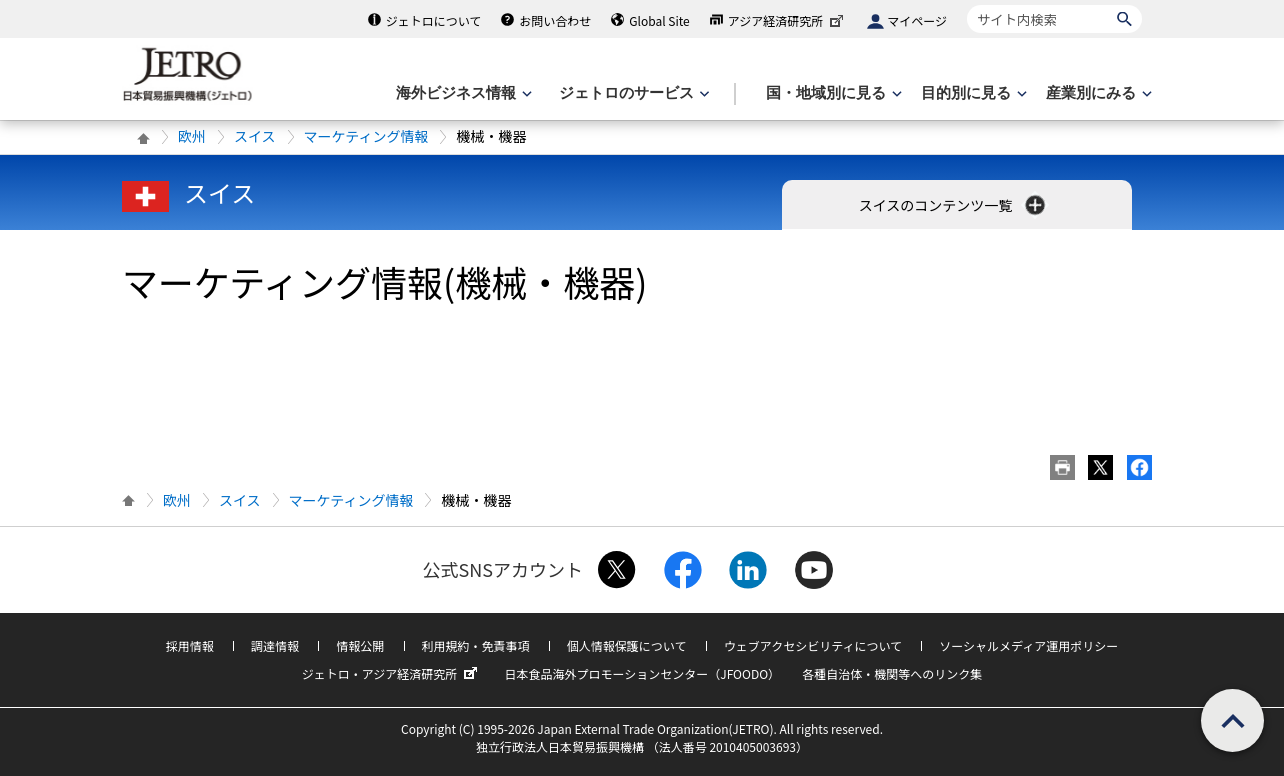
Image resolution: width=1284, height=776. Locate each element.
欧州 (192, 136)
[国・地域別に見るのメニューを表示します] (832, 93)
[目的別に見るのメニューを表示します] (972, 93)
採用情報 (190, 645)
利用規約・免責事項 (476, 645)
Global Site (659, 20)
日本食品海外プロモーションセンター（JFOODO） (642, 673)
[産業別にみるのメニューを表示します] (1097, 93)
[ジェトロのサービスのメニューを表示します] (632, 93)
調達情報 (275, 645)
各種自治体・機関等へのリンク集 (892, 673)
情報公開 (360, 645)
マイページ (917, 20)
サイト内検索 (966, 4)
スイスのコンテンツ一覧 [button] (954, 205)
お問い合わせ (555, 20)
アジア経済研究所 (788, 20)
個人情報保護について (627, 645)
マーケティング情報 (366, 136)
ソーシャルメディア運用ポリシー (1028, 645)
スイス (255, 136)
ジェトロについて (434, 20)
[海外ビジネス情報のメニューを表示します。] (462, 93)
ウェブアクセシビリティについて (813, 645)
